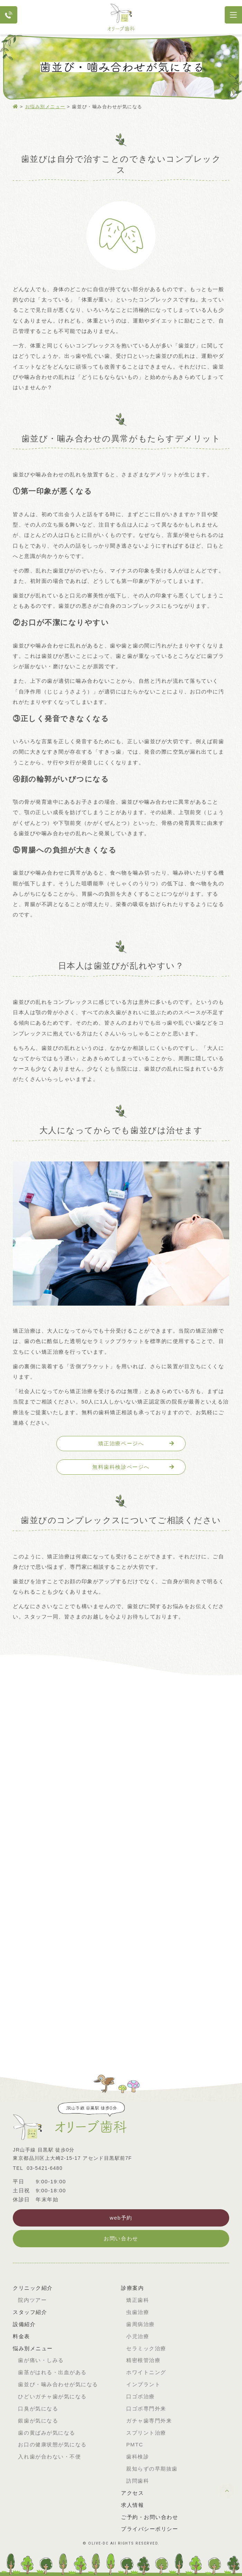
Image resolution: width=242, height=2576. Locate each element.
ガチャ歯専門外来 (149, 2421)
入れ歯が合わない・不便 (49, 2457)
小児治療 (137, 2336)
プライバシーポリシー (149, 2529)
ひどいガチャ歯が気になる (52, 2396)
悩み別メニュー (33, 2348)
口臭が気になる (38, 2408)
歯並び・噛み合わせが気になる (58, 2384)
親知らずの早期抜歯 (152, 2469)
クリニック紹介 (33, 2288)
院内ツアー (32, 2300)
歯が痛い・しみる (41, 2360)
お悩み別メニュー (45, 106)
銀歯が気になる (38, 2421)
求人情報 (132, 2505)
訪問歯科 (137, 2481)
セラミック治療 (146, 2348)
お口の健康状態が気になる (52, 2444)
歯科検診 (137, 2457)
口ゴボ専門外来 (146, 2408)
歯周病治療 (140, 2324)
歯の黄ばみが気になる (46, 2433)
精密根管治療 (143, 2360)
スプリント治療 (146, 2433)
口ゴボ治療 (140, 2396)
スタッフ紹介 (30, 2312)
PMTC (134, 2444)
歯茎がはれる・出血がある (52, 2372)
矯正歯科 (137, 2300)
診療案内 (132, 2288)
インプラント (143, 2384)
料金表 (21, 2336)
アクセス (132, 2493)
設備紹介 (24, 2324)
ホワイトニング (146, 2372)
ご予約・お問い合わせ (149, 2517)
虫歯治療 (137, 2312)
